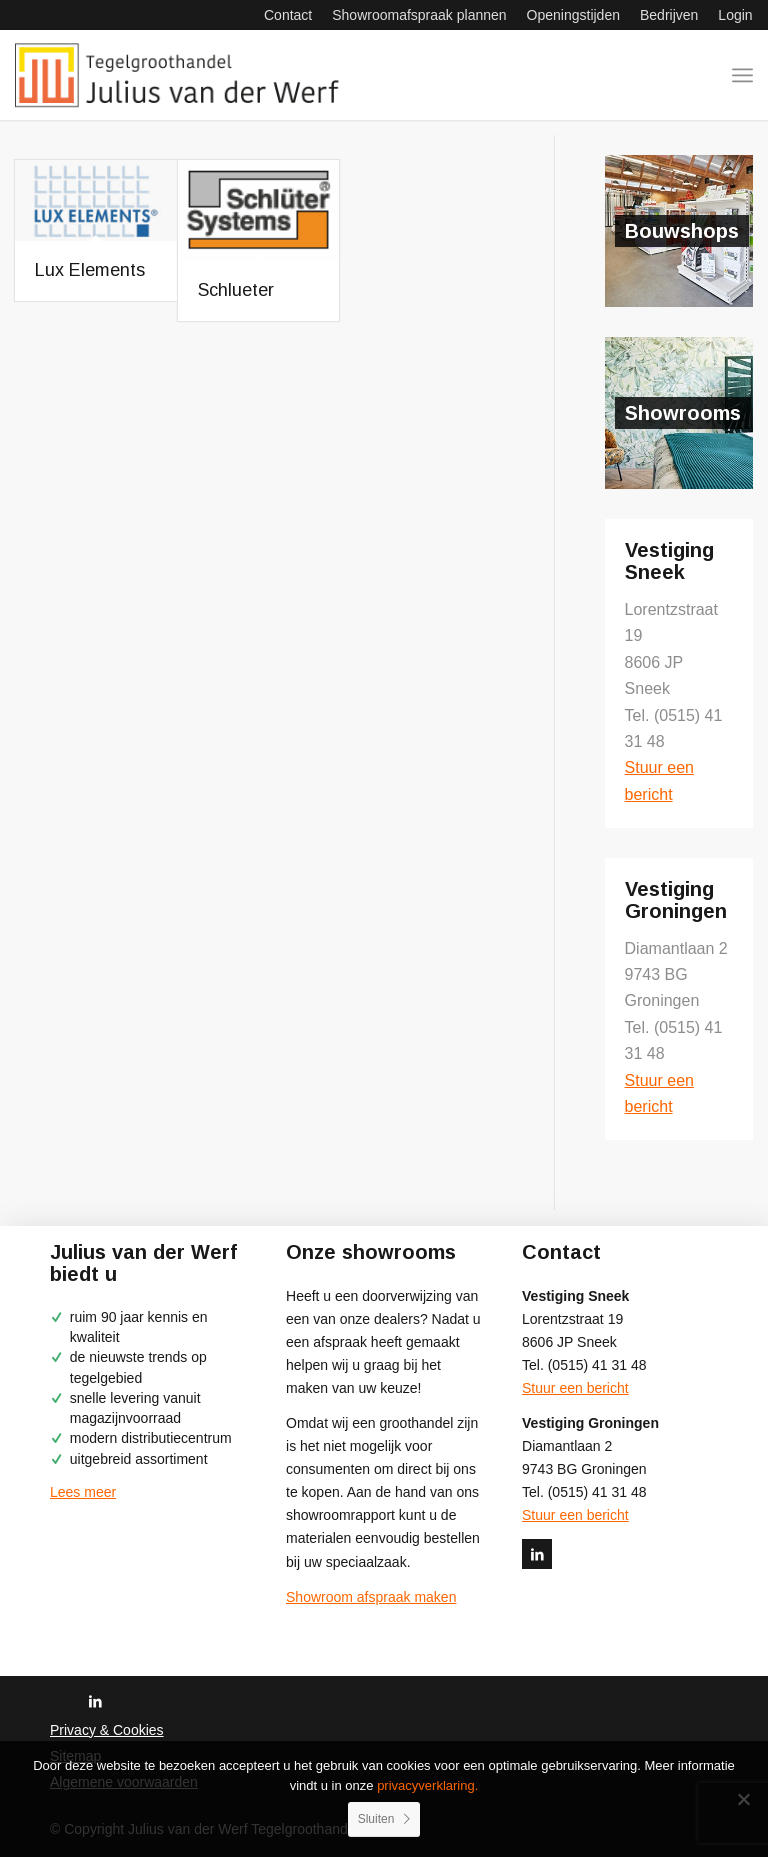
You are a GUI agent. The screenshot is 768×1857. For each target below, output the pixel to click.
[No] (743, 1799)
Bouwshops (682, 231)
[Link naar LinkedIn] (537, 1554)
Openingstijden (573, 15)
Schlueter (236, 290)
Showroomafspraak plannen (419, 15)
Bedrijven (669, 15)
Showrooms (683, 413)
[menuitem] (288, 15)
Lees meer (83, 1492)
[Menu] (742, 75)
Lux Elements (90, 270)
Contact (288, 15)
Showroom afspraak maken (371, 1597)
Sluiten (376, 1819)
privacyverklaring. (427, 1785)
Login (735, 15)
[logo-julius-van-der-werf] (183, 75)
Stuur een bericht (575, 1388)
